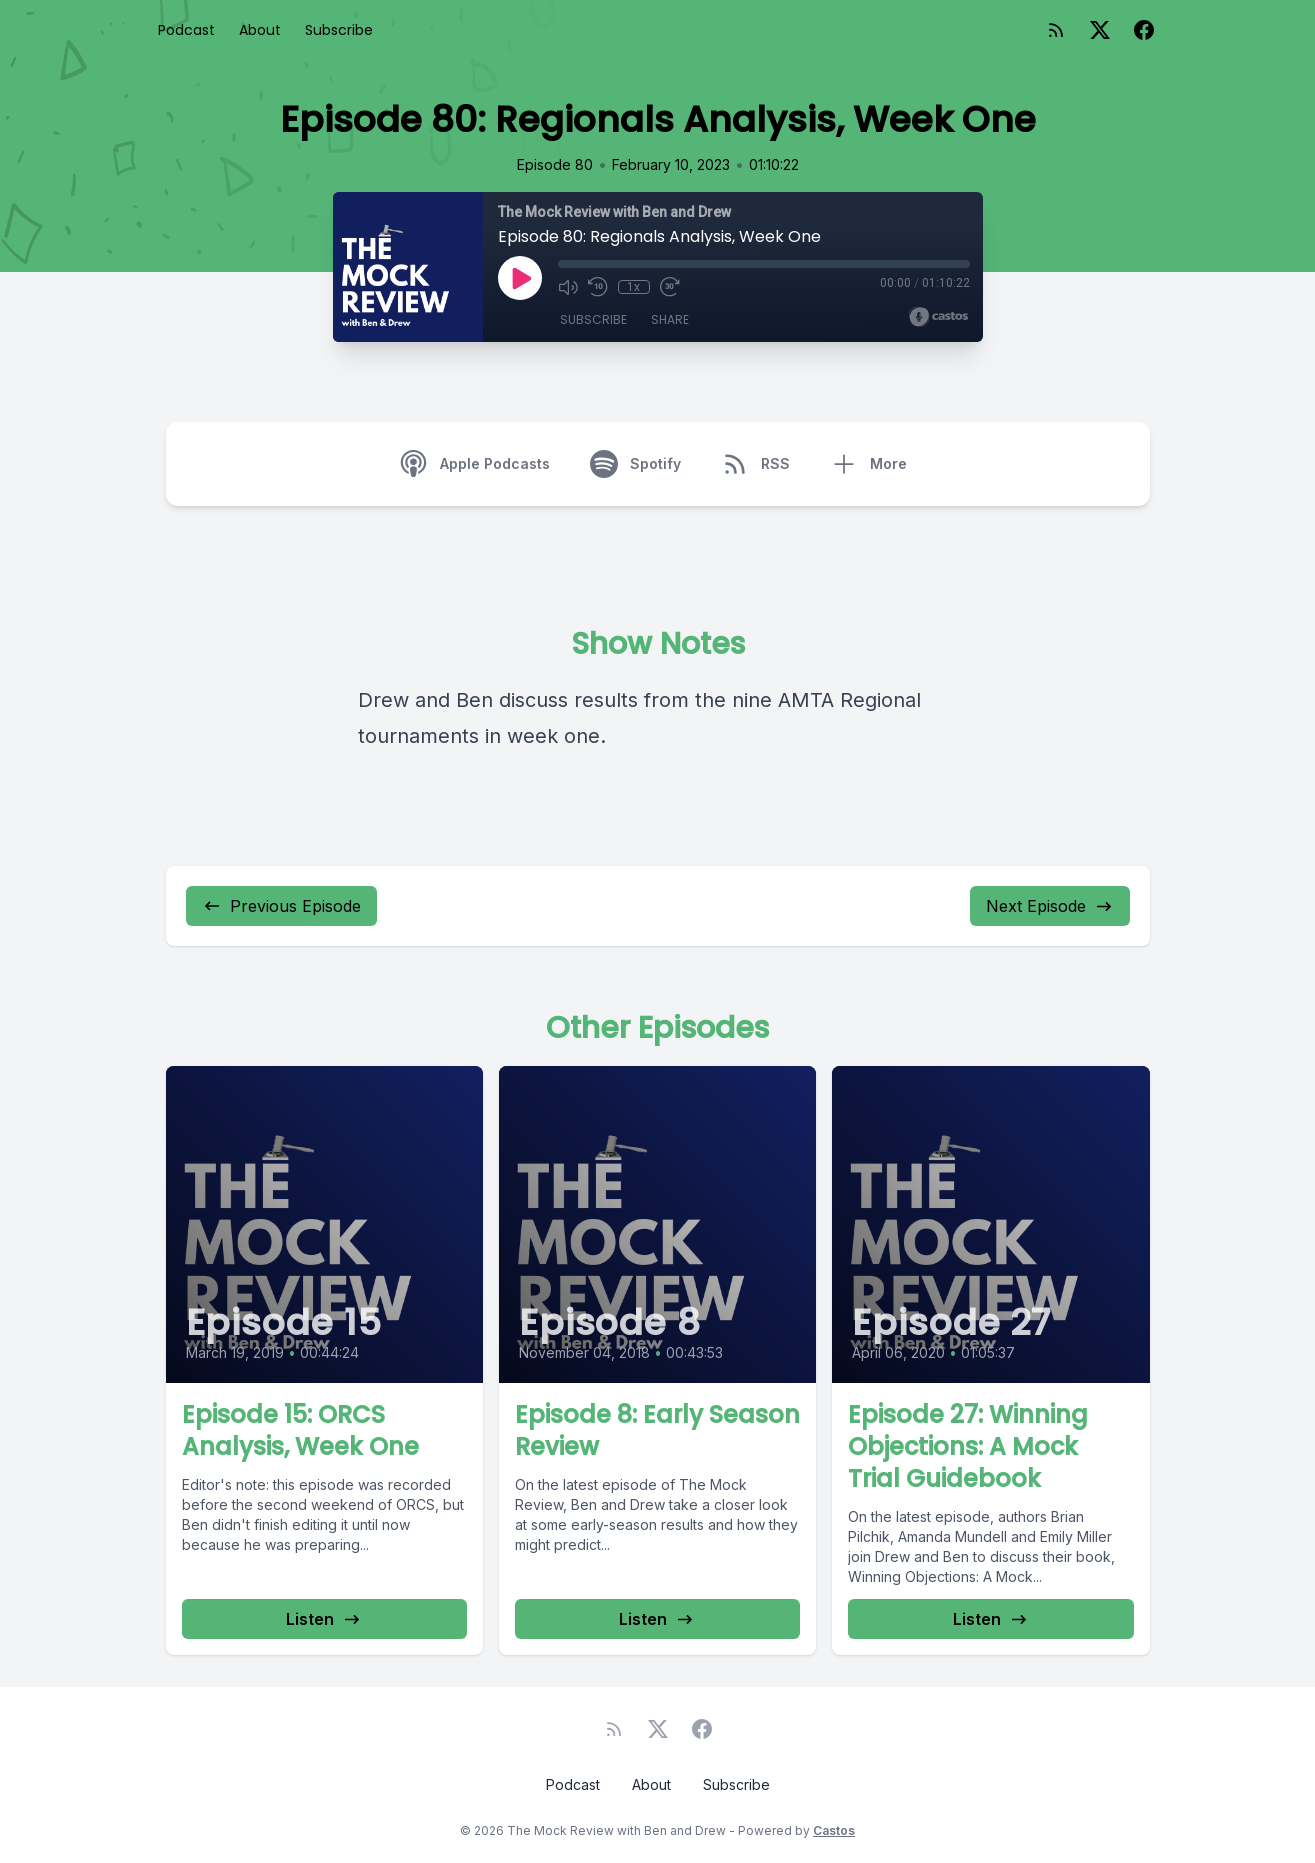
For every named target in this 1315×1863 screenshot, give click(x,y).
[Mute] (568, 287)
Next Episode (1050, 906)
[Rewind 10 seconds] (598, 287)
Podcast (186, 30)
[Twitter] (1100, 30)
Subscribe (339, 30)
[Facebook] (1144, 30)
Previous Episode (281, 906)
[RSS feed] (1056, 30)
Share (670, 319)
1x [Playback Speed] (633, 287)
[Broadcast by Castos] (938, 317)
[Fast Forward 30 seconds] (670, 287)
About (260, 30)
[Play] (520, 278)
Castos (834, 1830)
